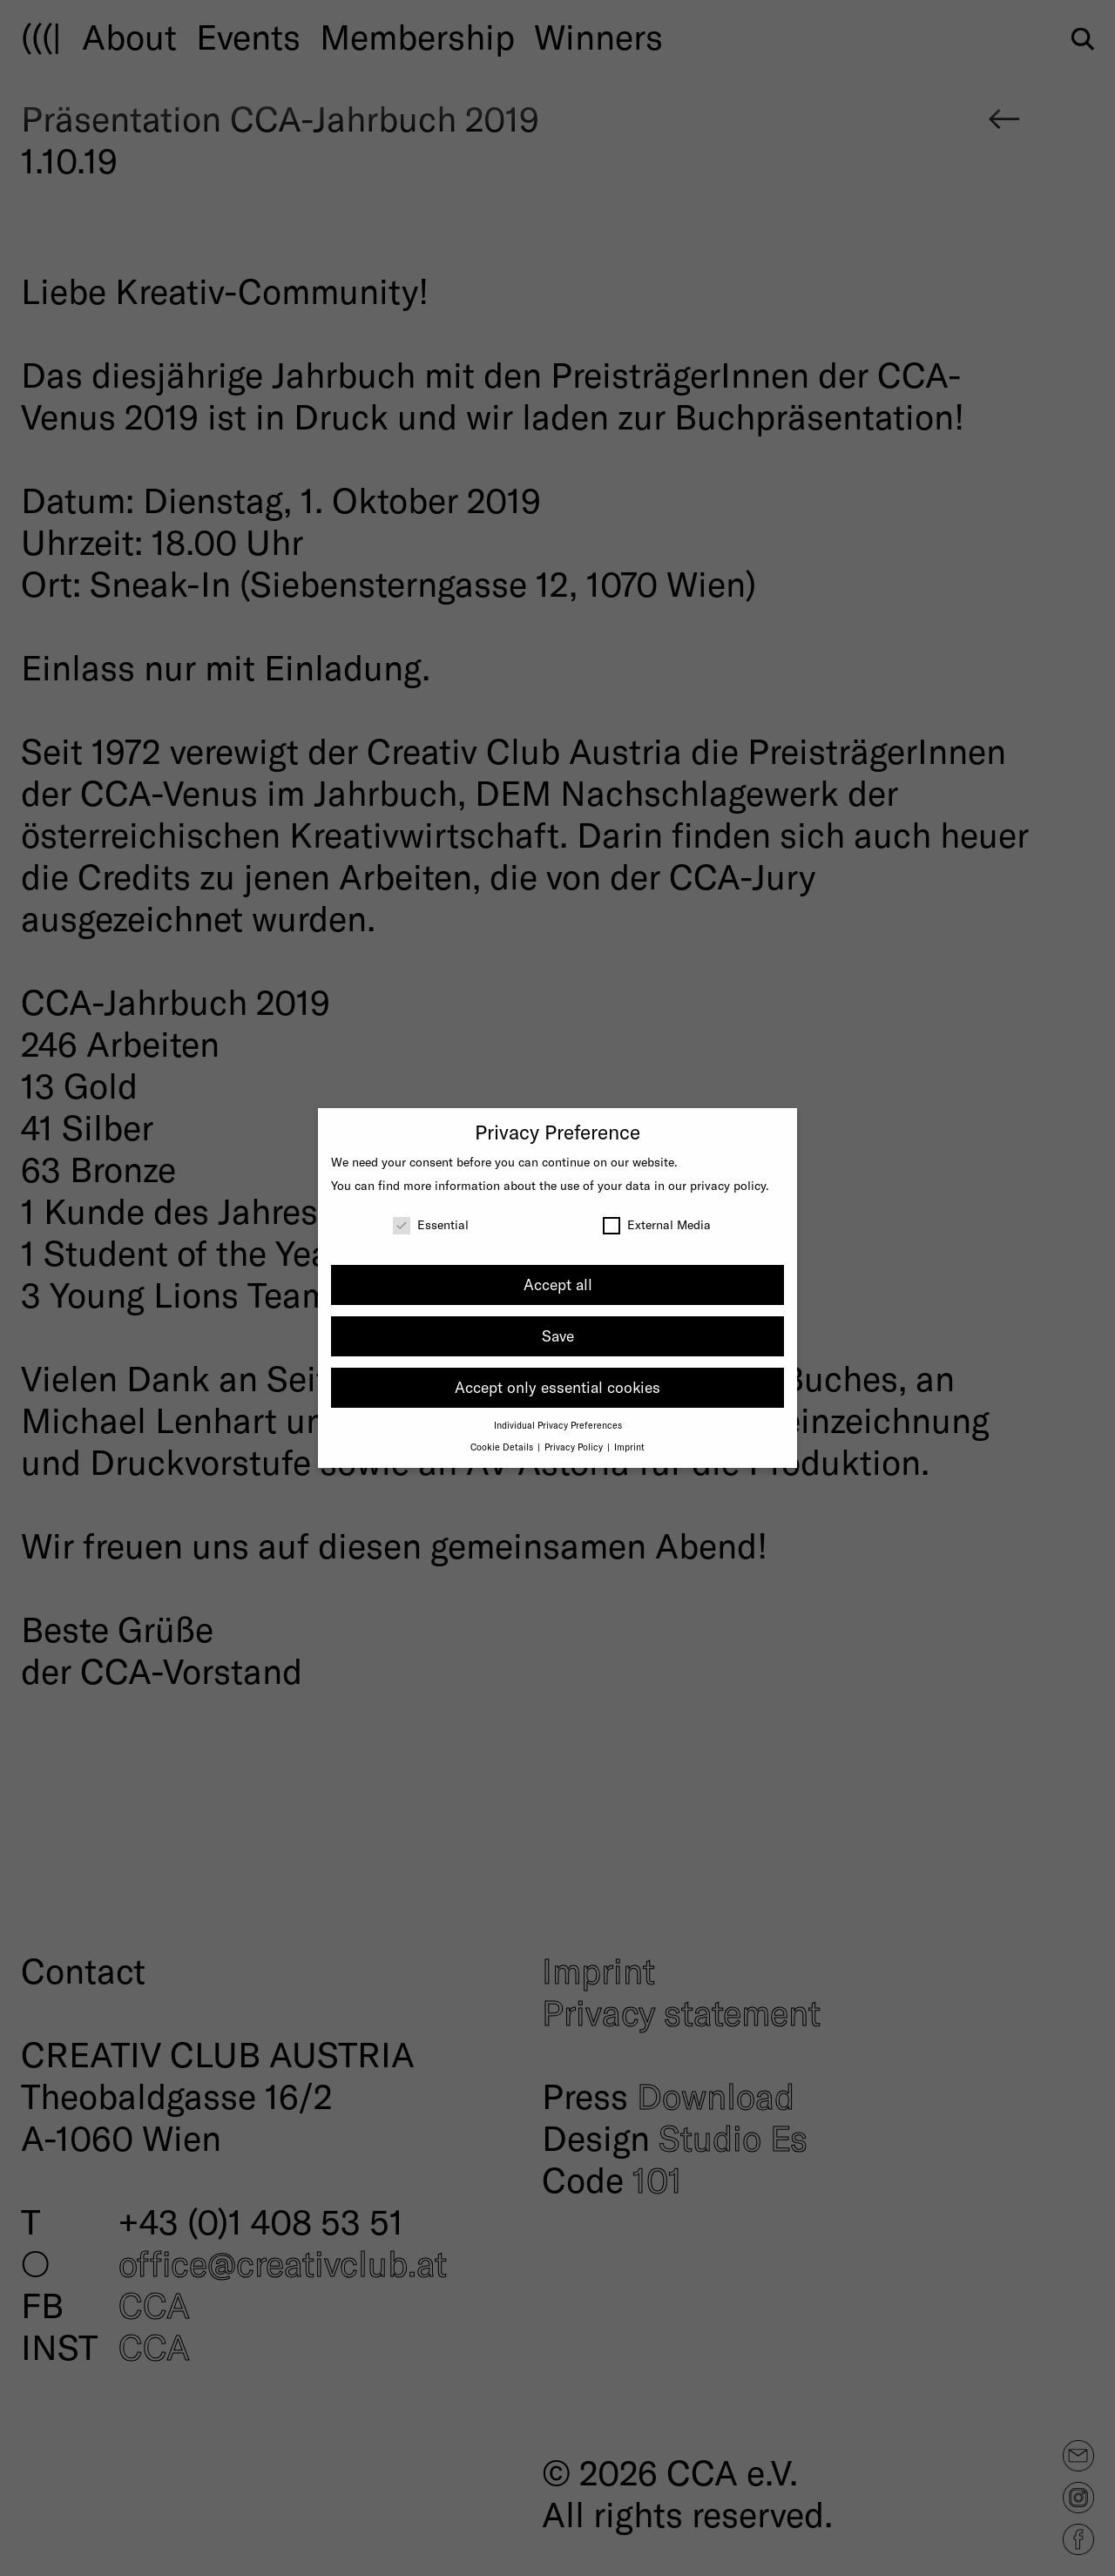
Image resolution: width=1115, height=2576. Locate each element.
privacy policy (728, 1185)
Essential (431, 1224)
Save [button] (558, 1335)
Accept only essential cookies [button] (557, 1386)
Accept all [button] (558, 1284)
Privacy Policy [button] (574, 1446)
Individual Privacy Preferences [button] (558, 1424)
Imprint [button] (629, 1446)
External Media (657, 1224)
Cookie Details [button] (503, 1446)
